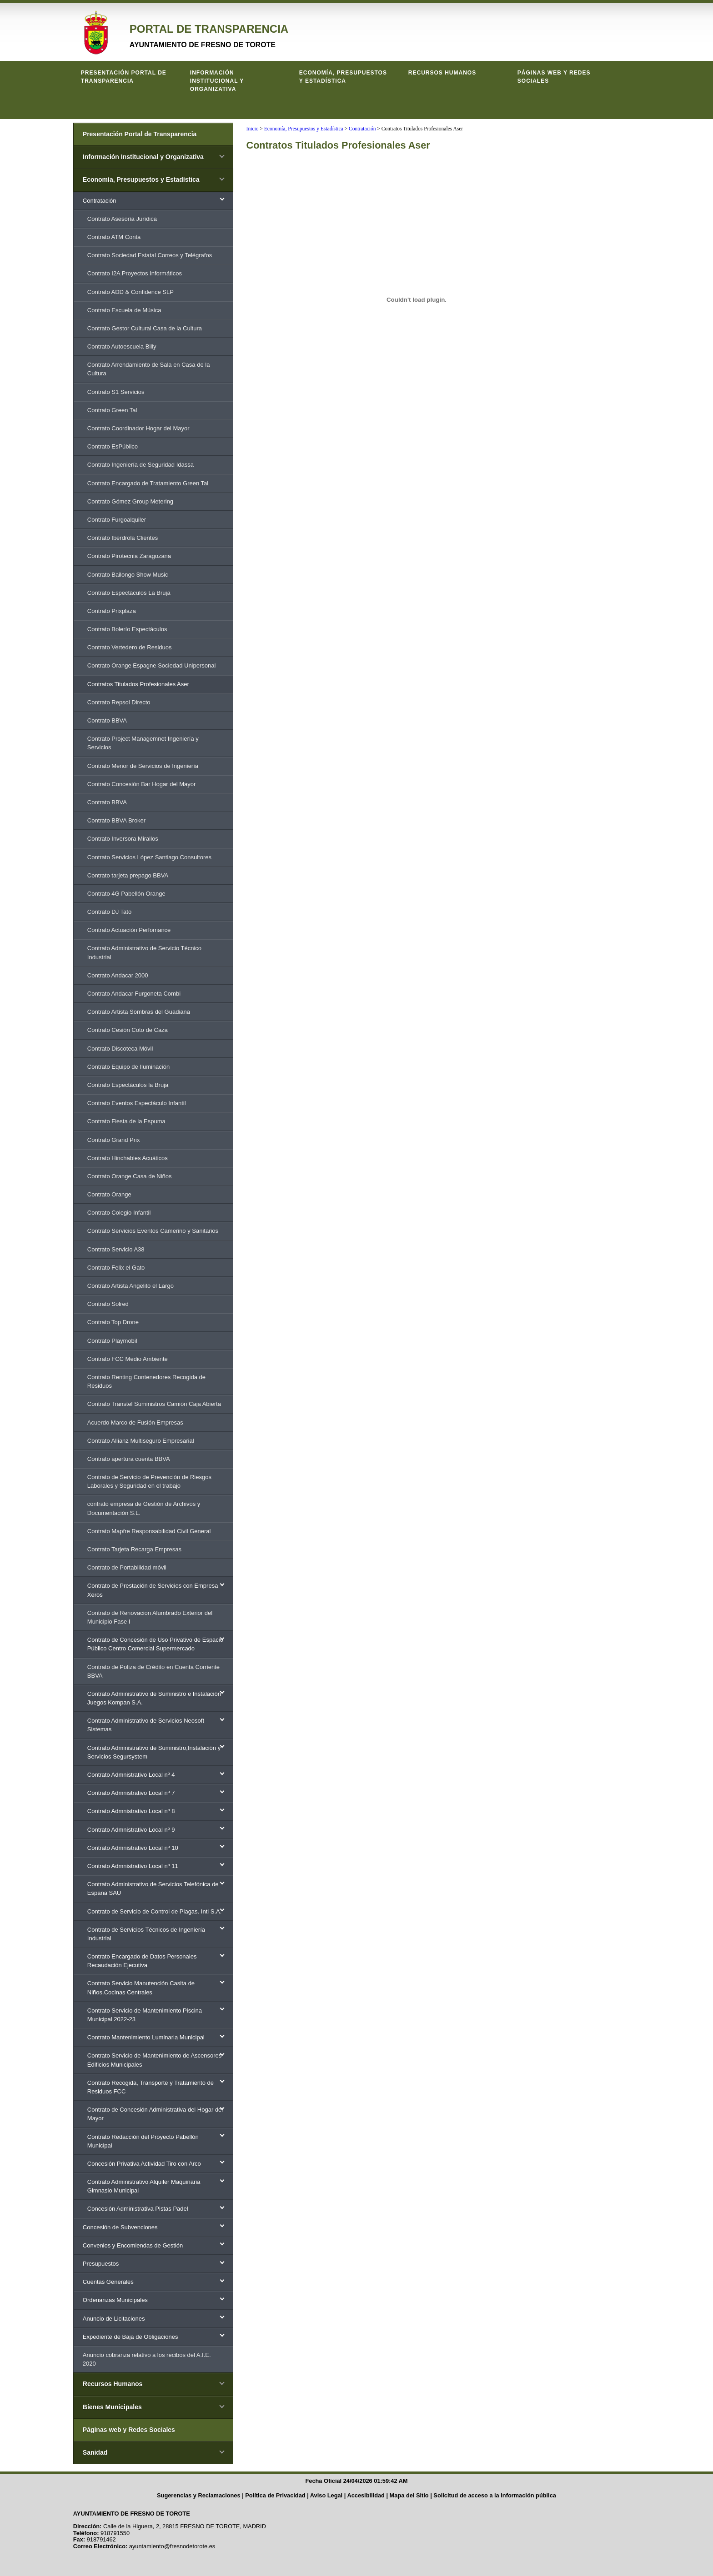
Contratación (362, 128)
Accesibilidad (366, 2495)
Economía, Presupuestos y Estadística (343, 77)
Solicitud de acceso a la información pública (494, 2495)
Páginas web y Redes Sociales (554, 77)
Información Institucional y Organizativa (217, 81)
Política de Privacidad (275, 2495)
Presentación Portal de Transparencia (123, 77)
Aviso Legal (326, 2495)
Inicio (252, 128)
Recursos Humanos (442, 73)
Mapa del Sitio (409, 2495)
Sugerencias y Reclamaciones (199, 2495)
